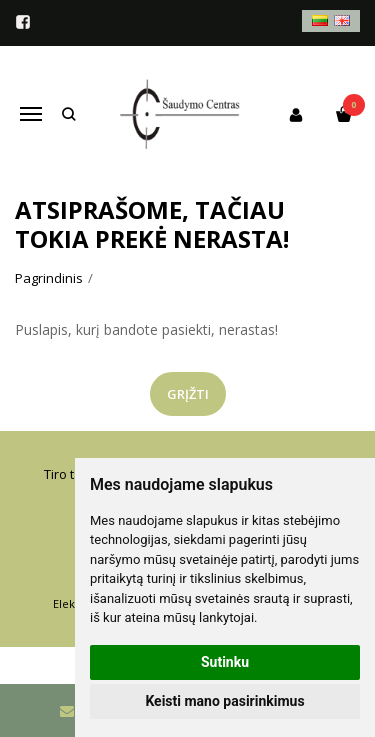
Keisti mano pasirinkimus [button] (224, 701)
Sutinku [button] (225, 662)
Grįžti (188, 394)
